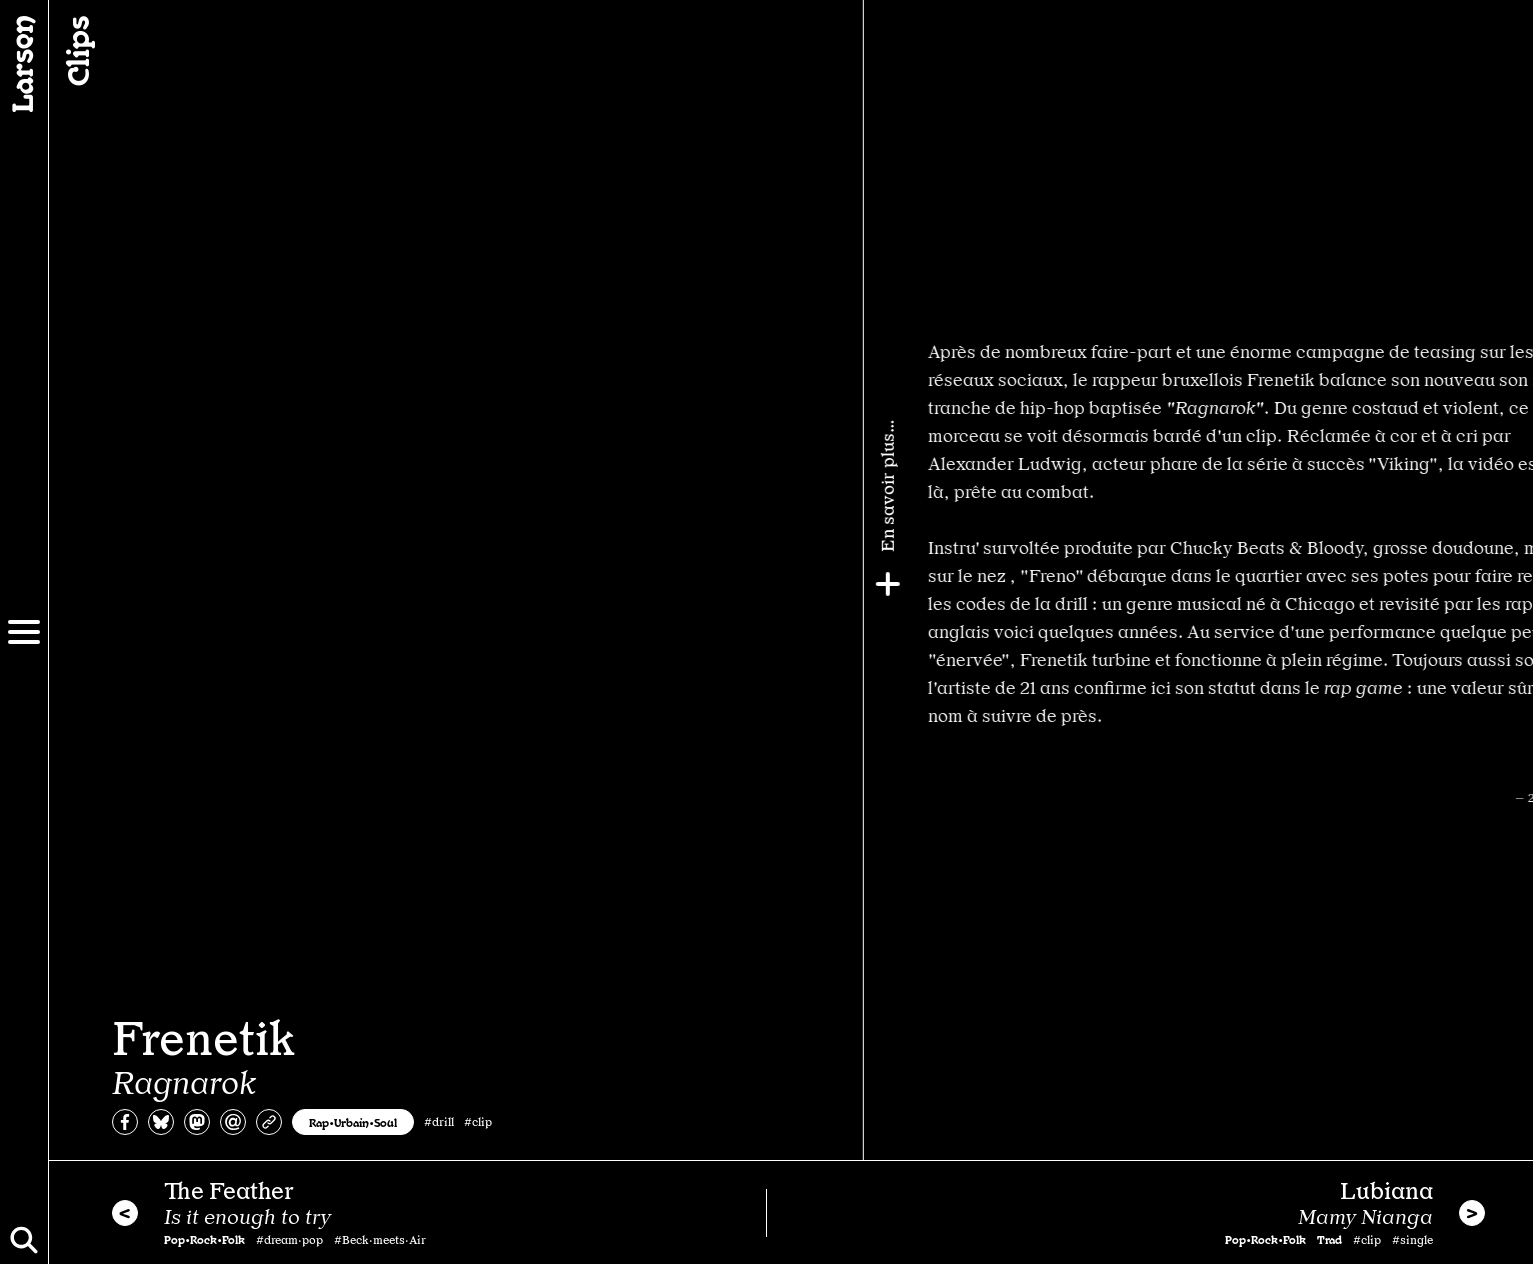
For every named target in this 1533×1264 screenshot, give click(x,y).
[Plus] (1510, 584)
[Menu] (24, 632)
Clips (76, 51)
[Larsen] (24, 64)
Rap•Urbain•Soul (353, 1122)
